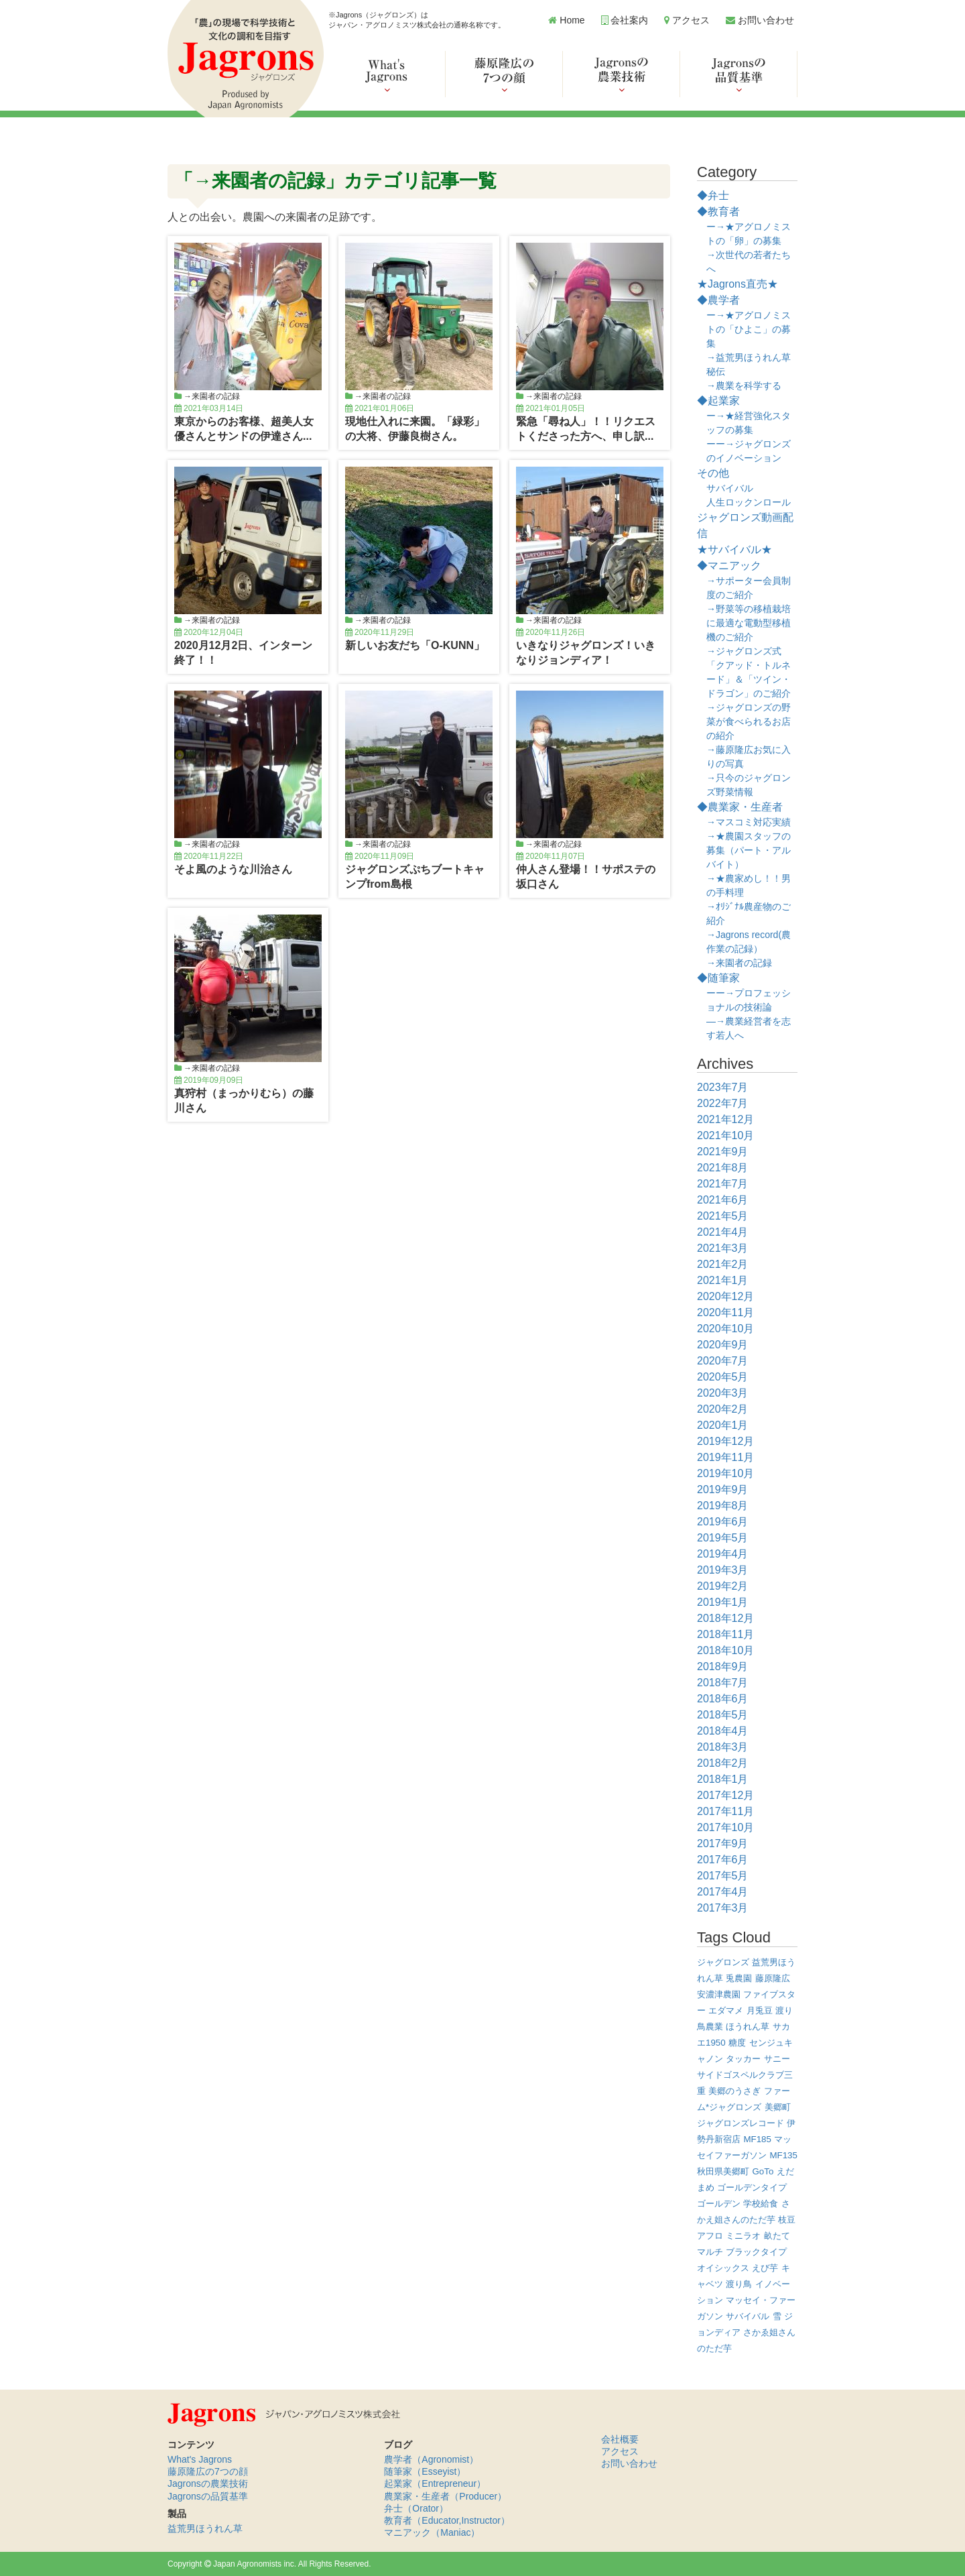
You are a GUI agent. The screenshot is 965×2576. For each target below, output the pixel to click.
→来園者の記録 (212, 396)
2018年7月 (723, 1682)
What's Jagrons (200, 2459)
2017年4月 (723, 1891)
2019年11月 (725, 1457)
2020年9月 (723, 1344)
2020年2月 (723, 1409)
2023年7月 (723, 1087)
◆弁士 (713, 195)
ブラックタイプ (756, 2252)
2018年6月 (723, 1698)
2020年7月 (723, 1360)
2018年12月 (725, 1618)
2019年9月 (723, 1489)
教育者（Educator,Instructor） (447, 2520)
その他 (713, 473)
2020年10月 (725, 1328)
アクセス (687, 20)
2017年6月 (723, 1859)
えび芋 (765, 2268)
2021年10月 (725, 1135)
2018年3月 (723, 1747)
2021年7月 (723, 1183)
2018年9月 (723, 1666)
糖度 (737, 2043)
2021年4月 (723, 1232)
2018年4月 (723, 1731)
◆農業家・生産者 (740, 807)
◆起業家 (718, 400)
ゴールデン (719, 2204)
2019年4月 (723, 1554)
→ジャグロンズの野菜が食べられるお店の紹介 (748, 721)
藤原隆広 (772, 1978)
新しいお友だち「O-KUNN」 (415, 645)
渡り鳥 (739, 2284)
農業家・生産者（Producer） (445, 2496)
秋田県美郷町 (723, 2171)
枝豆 (786, 2220)
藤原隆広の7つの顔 (208, 2471)
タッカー (743, 2059)
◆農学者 (718, 300)
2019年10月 (725, 1473)
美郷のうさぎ (734, 2091)
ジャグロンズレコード (740, 2123)
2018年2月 (723, 1763)
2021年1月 (723, 1280)
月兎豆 (760, 2010)
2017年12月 (725, 1795)
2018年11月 (725, 1634)
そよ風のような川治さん (233, 869)
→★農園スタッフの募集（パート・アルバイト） (748, 850)
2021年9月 (723, 1151)
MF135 (783, 2155)
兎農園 (739, 1978)
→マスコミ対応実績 (748, 822)
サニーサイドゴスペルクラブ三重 (745, 2075)
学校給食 (760, 2204)
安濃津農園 (719, 1994)
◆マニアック (729, 565)
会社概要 (620, 2439)
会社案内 (625, 20)
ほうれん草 (747, 2027)
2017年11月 (725, 1811)
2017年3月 (723, 1908)
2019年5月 (723, 1537)
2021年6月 (723, 1200)
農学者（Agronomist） (431, 2459)
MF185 (757, 2139)
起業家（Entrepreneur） (435, 2483)
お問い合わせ (760, 20)
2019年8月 (723, 1505)
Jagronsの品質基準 (208, 2496)
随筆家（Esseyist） (425, 2471)
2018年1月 (723, 1779)
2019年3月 (723, 1570)
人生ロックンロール (748, 502)
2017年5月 (723, 1875)
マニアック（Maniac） (432, 2532)
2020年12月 (725, 1296)
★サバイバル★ (734, 549)
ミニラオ (743, 2236)
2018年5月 (723, 1714)
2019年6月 (723, 1521)
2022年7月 (723, 1103)
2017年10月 (725, 1827)
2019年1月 (723, 1602)
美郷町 (778, 2107)
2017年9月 (723, 1843)
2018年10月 (725, 1650)
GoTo (762, 2171)
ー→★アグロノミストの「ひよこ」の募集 (748, 329)
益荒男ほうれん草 (205, 2528)
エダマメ (725, 2010)
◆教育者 (718, 211)
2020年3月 (723, 1393)
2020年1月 (723, 1425)
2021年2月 (723, 1264)
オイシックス (723, 2268)
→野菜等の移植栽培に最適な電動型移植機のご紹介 (748, 622)
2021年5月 (723, 1216)
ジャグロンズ (723, 1962)
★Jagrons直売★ (737, 284)
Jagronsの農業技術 (208, 2483)
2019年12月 (725, 1441)
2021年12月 (725, 1119)
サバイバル (729, 488)
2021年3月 (723, 1248)
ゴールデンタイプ (752, 2187)
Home (566, 20)
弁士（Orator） (416, 2508)
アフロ (710, 2236)
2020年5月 (723, 1377)
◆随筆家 (718, 978)
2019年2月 (723, 1586)
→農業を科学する (743, 385)
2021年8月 (723, 1167)
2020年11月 (725, 1312)
